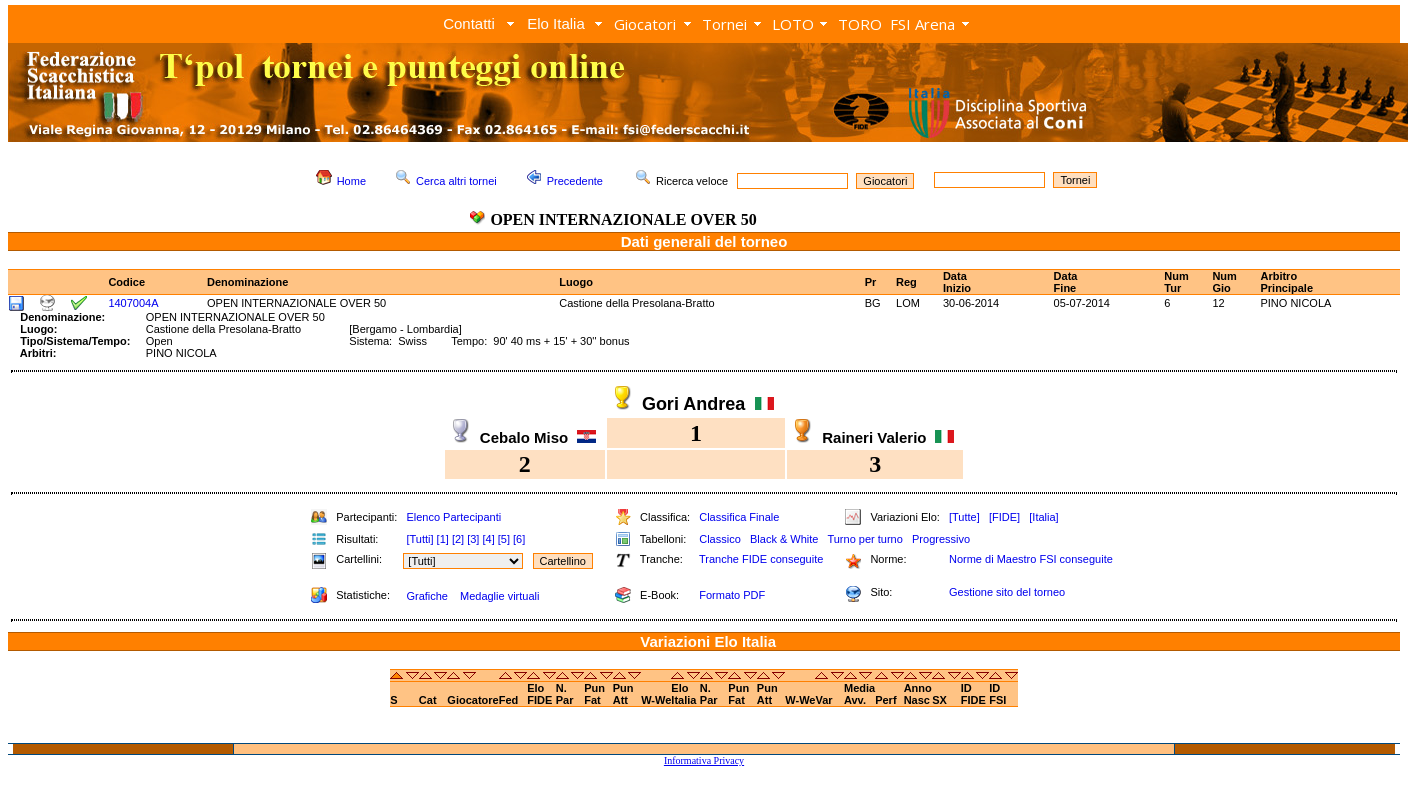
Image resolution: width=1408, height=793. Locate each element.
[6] (519, 539)
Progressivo (941, 539)
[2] (458, 539)
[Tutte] (964, 517)
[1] (443, 539)
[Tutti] (419, 539)
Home (351, 181)
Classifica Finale (739, 517)
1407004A (133, 303)
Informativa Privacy (704, 760)
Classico (720, 539)
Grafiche (427, 596)
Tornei (724, 24)
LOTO (793, 24)
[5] (504, 539)
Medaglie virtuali (499, 596)
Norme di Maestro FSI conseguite (1031, 559)
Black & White (784, 539)
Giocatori (645, 24)
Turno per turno (864, 539)
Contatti (469, 23)
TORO (860, 24)
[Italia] (1043, 517)
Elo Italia (556, 23)
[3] (473, 539)
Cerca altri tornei (456, 181)
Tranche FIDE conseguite (761, 559)
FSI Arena (922, 24)
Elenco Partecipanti (453, 517)
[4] (488, 539)
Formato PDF (732, 595)
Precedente (575, 181)
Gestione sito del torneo (1007, 592)
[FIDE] (1004, 517)
